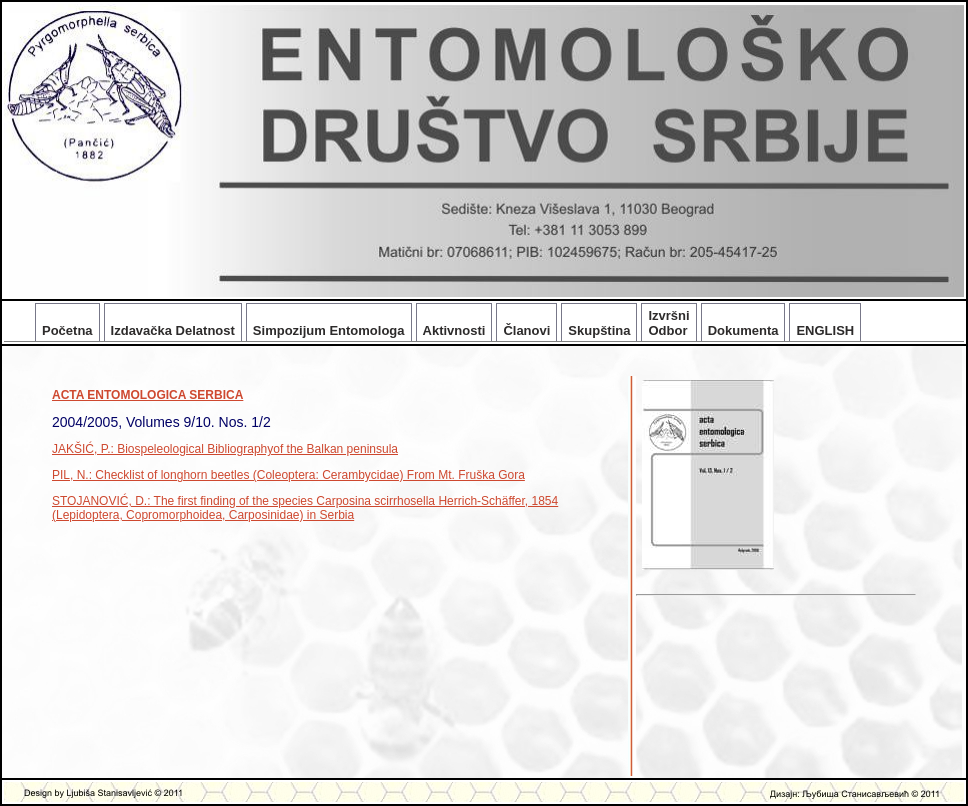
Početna (67, 330)
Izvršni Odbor (668, 323)
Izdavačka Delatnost (173, 330)
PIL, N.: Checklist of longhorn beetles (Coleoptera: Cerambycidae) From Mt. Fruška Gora (288, 475)
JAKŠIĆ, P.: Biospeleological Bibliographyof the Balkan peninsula (225, 449)
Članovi (526, 330)
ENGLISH (825, 330)
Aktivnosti (454, 330)
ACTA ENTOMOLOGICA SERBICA (147, 395)
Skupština (599, 330)
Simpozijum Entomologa (329, 330)
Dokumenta (743, 330)
